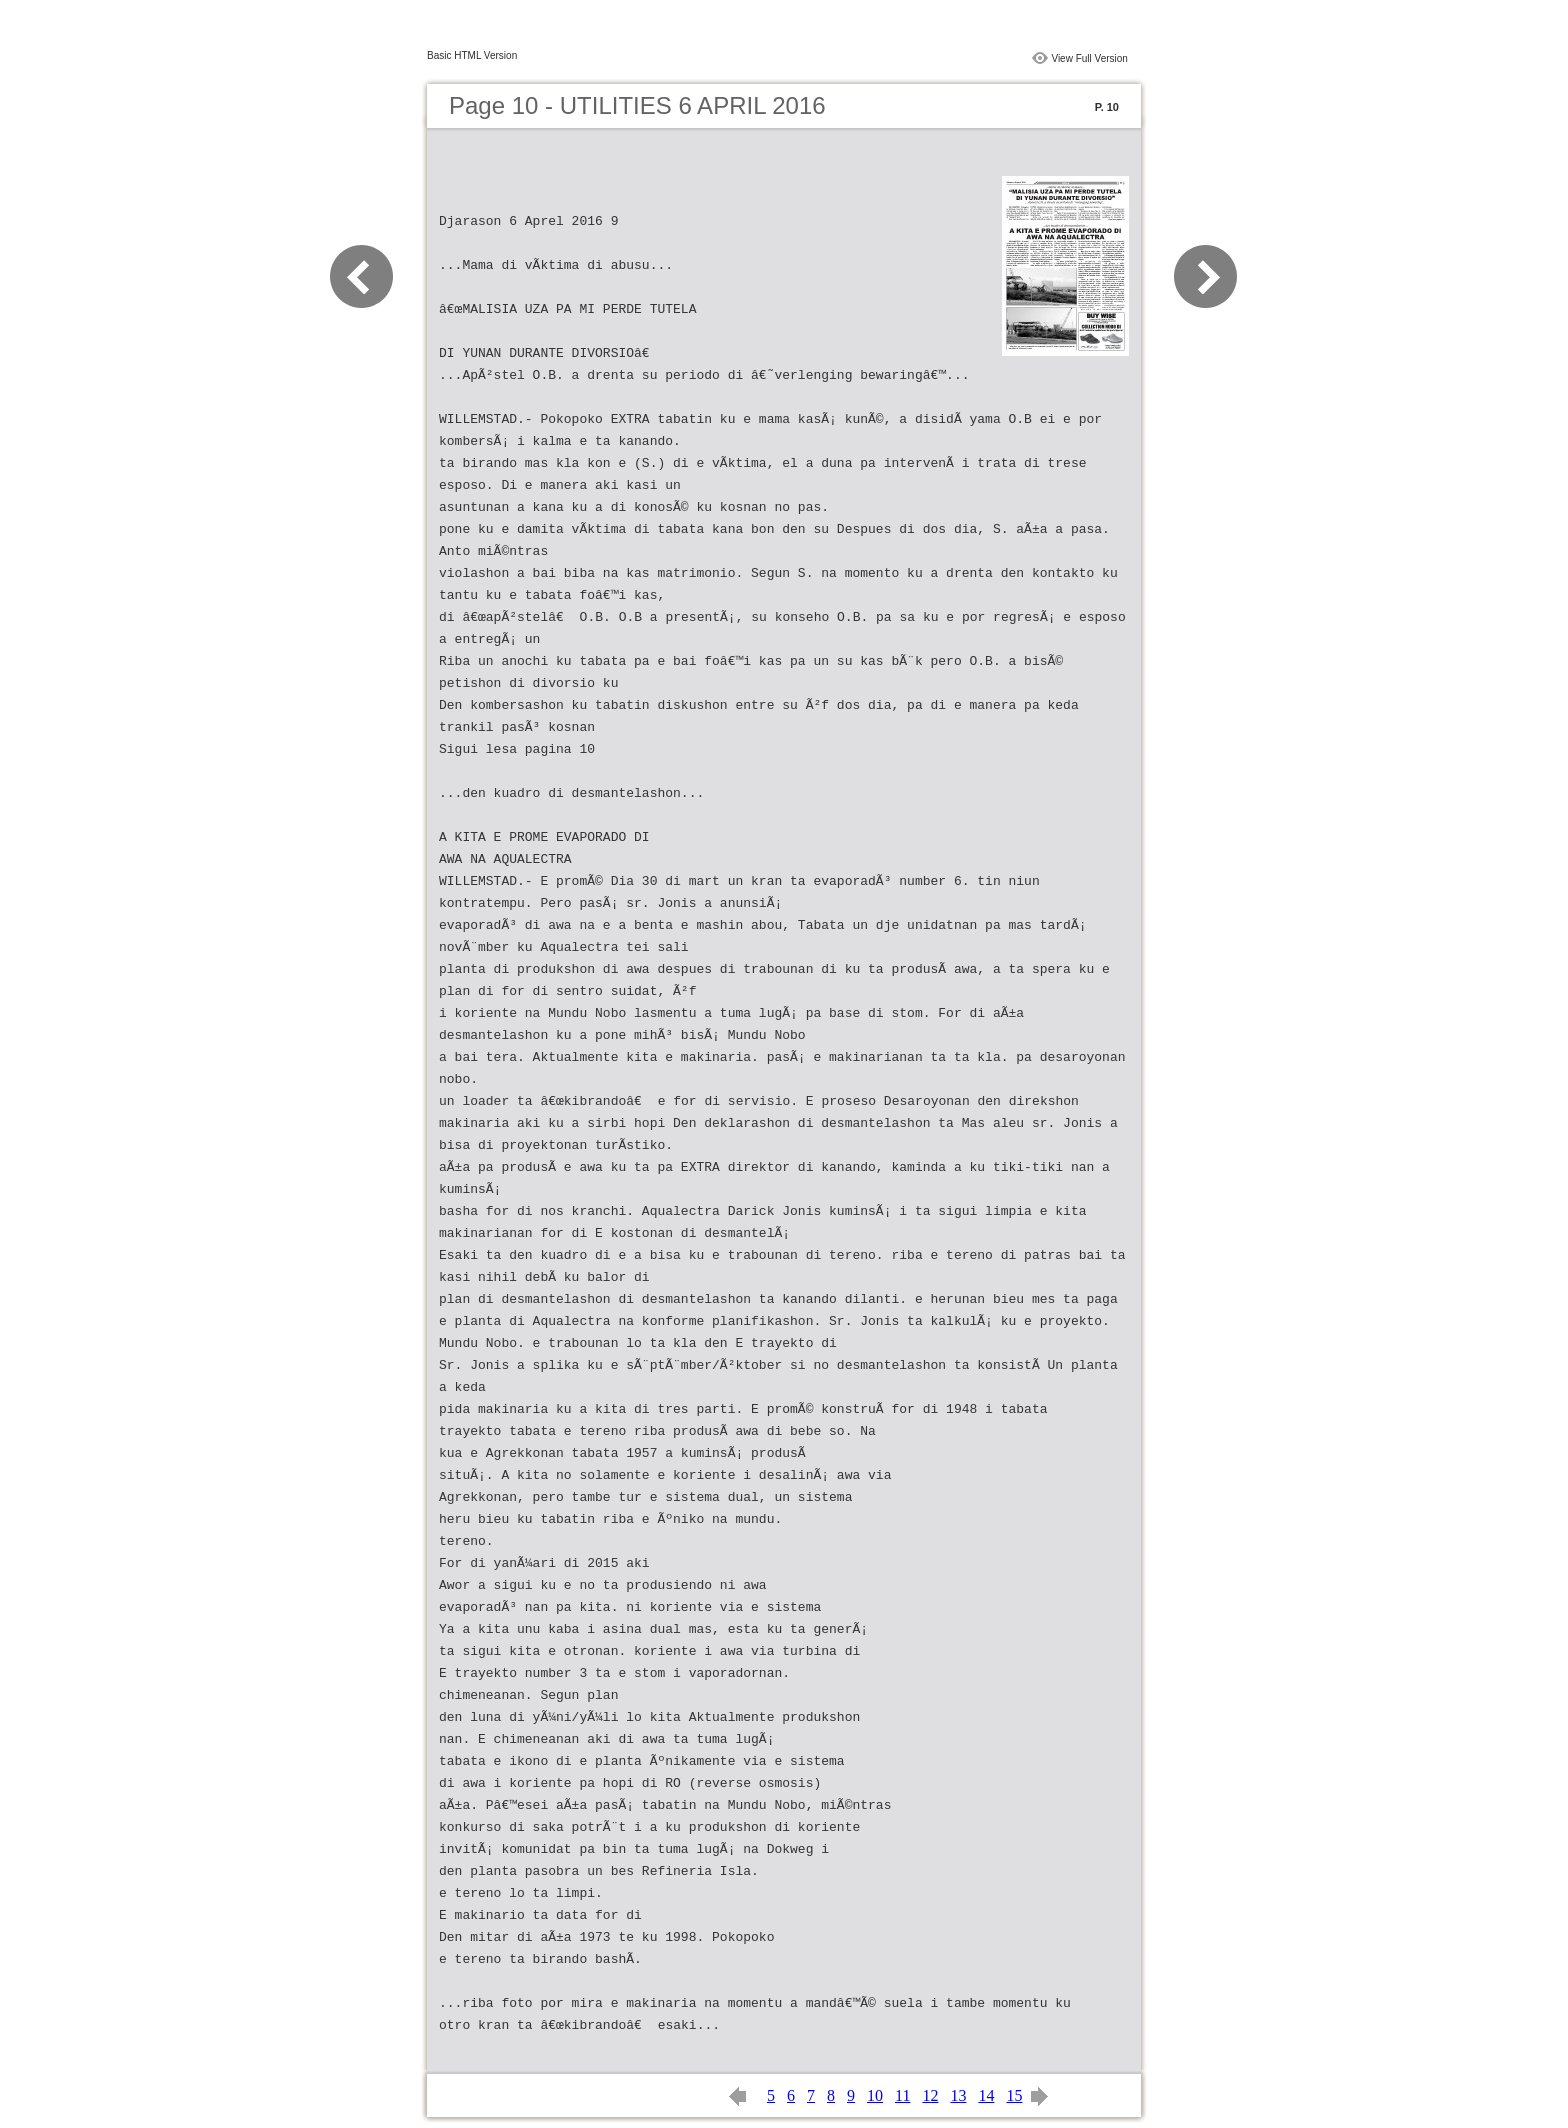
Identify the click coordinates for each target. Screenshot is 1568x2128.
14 (986, 2095)
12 (930, 2095)
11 (902, 2095)
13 (958, 2095)
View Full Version (1089, 58)
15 (1014, 2095)
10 (875, 2095)
